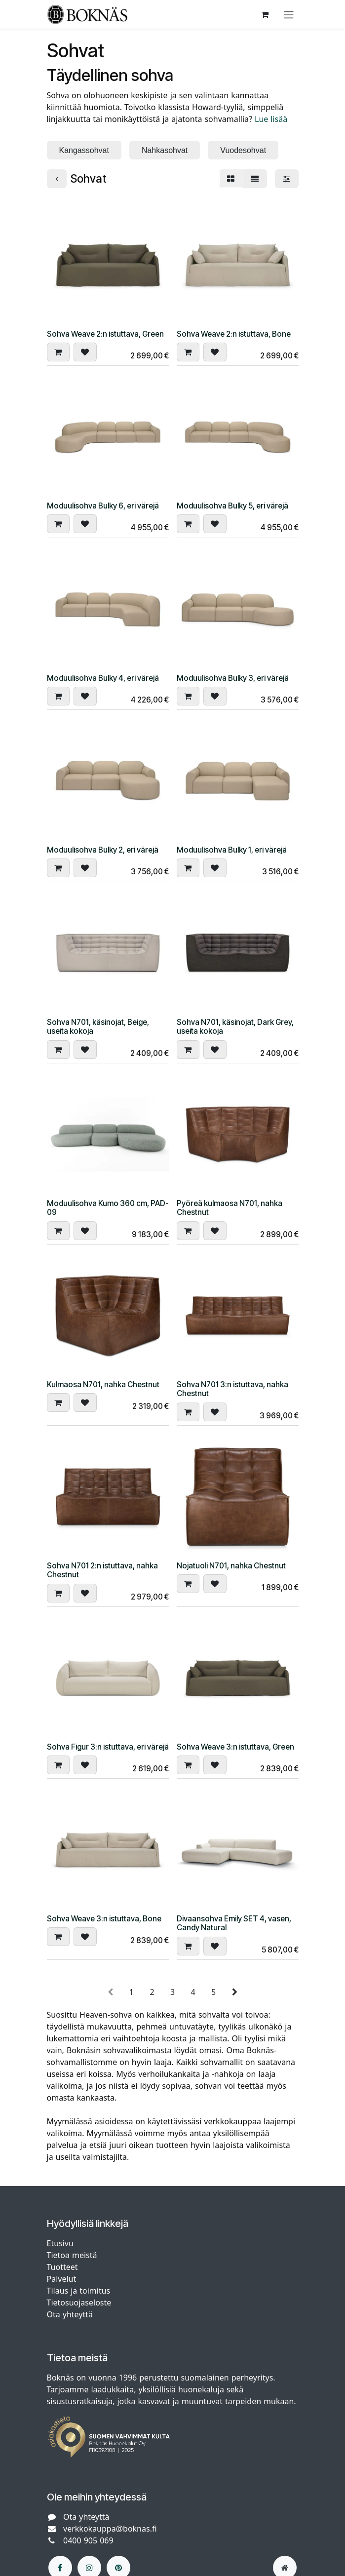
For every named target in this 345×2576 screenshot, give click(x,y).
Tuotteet (62, 2267)
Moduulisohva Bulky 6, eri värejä (103, 505)
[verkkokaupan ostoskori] (265, 14)
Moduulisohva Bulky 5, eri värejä (232, 505)
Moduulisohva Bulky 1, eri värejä (232, 850)
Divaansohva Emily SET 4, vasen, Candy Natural (234, 1923)
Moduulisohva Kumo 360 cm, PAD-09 (108, 1207)
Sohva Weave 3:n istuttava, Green (235, 1746)
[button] (58, 352)
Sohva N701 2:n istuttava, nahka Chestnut (102, 1570)
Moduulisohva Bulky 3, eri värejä (233, 678)
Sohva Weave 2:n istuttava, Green (105, 334)
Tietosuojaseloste (80, 2302)
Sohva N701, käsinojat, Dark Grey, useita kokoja (235, 1026)
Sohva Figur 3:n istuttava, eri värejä (108, 1746)
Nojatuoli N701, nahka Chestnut (231, 1565)
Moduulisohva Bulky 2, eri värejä (102, 850)
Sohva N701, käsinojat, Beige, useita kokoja (98, 1026)
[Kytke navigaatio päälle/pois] (289, 14)
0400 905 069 (88, 2540)
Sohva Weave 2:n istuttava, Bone (234, 334)
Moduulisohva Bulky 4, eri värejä (103, 678)
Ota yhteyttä (70, 2314)
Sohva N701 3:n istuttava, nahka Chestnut (232, 1388)
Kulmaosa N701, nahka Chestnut (103, 1384)
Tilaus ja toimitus (79, 2291)
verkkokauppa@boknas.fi (110, 2529)
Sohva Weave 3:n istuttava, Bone (104, 1918)
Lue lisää (271, 119)
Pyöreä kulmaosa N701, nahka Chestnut (229, 1207)
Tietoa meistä (72, 2255)
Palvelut (62, 2279)
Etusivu (60, 2243)
